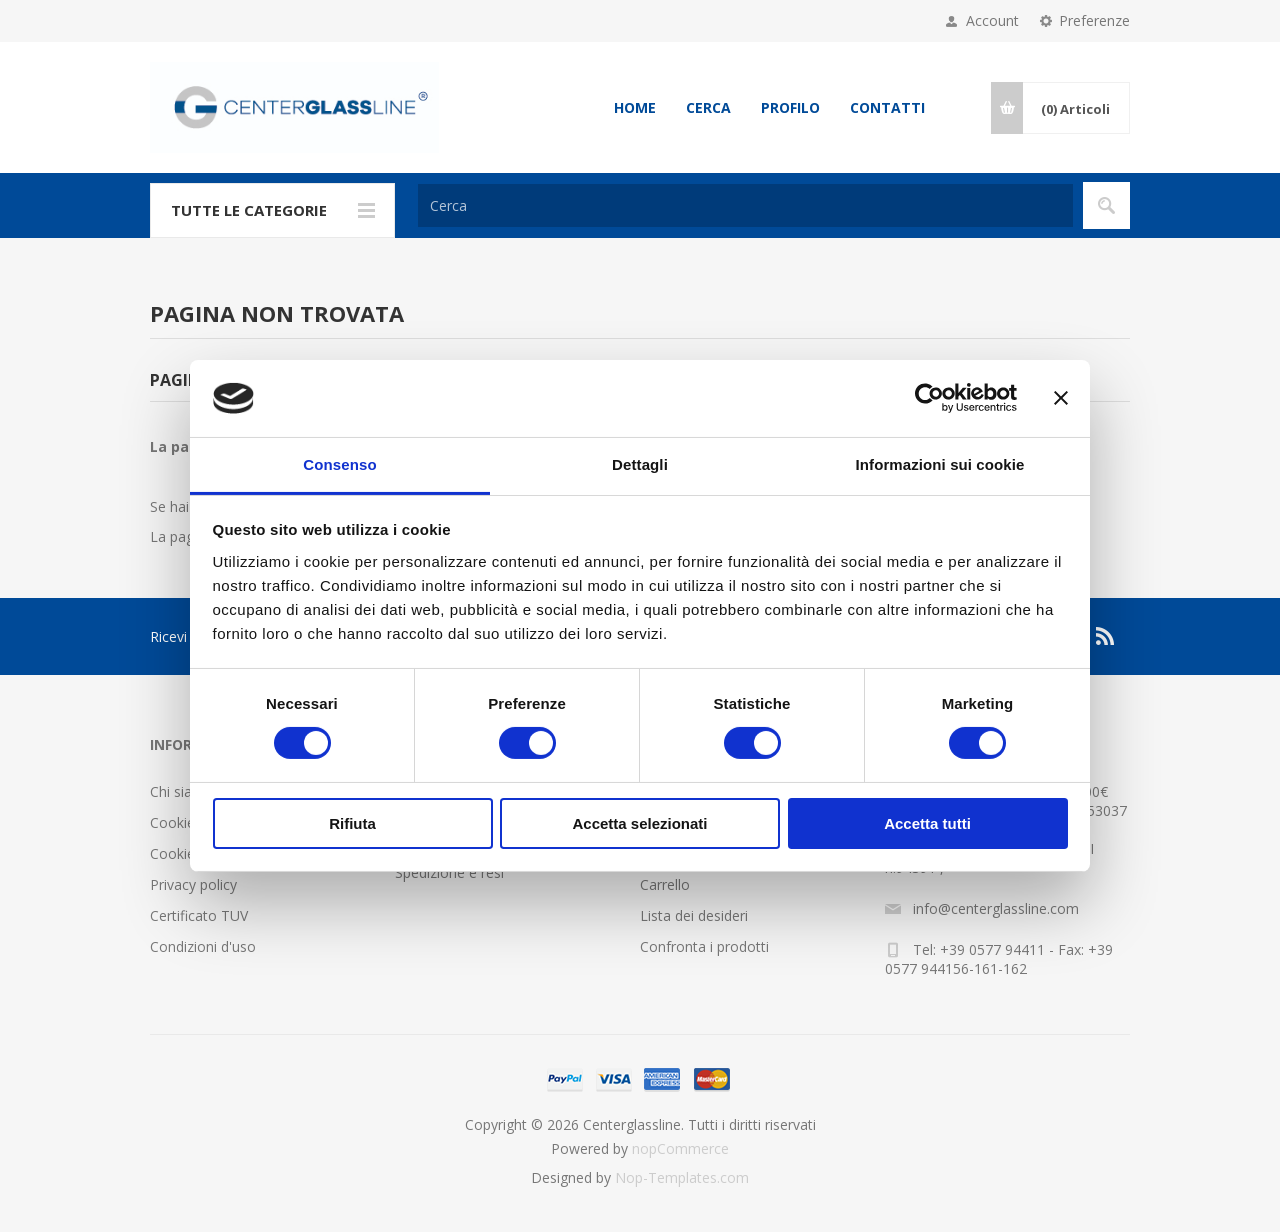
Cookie (172, 822)
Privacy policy (193, 884)
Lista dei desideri (694, 915)
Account (992, 20)
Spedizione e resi (449, 872)
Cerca (708, 107)
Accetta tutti (927, 823)
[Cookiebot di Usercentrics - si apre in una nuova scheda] (929, 398)
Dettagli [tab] (640, 464)
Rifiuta (352, 823)
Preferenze (1094, 20)
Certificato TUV (199, 915)
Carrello (665, 884)
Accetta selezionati (639, 823)
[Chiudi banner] (1061, 398)
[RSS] (1106, 636)
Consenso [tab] (339, 464)
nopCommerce (680, 1148)
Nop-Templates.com (682, 1177)
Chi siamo (182, 791)
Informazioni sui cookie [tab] (940, 464)
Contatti (887, 107)
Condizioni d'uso (203, 946)
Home (635, 107)
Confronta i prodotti (704, 946)
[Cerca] (745, 205)
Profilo (790, 107)
